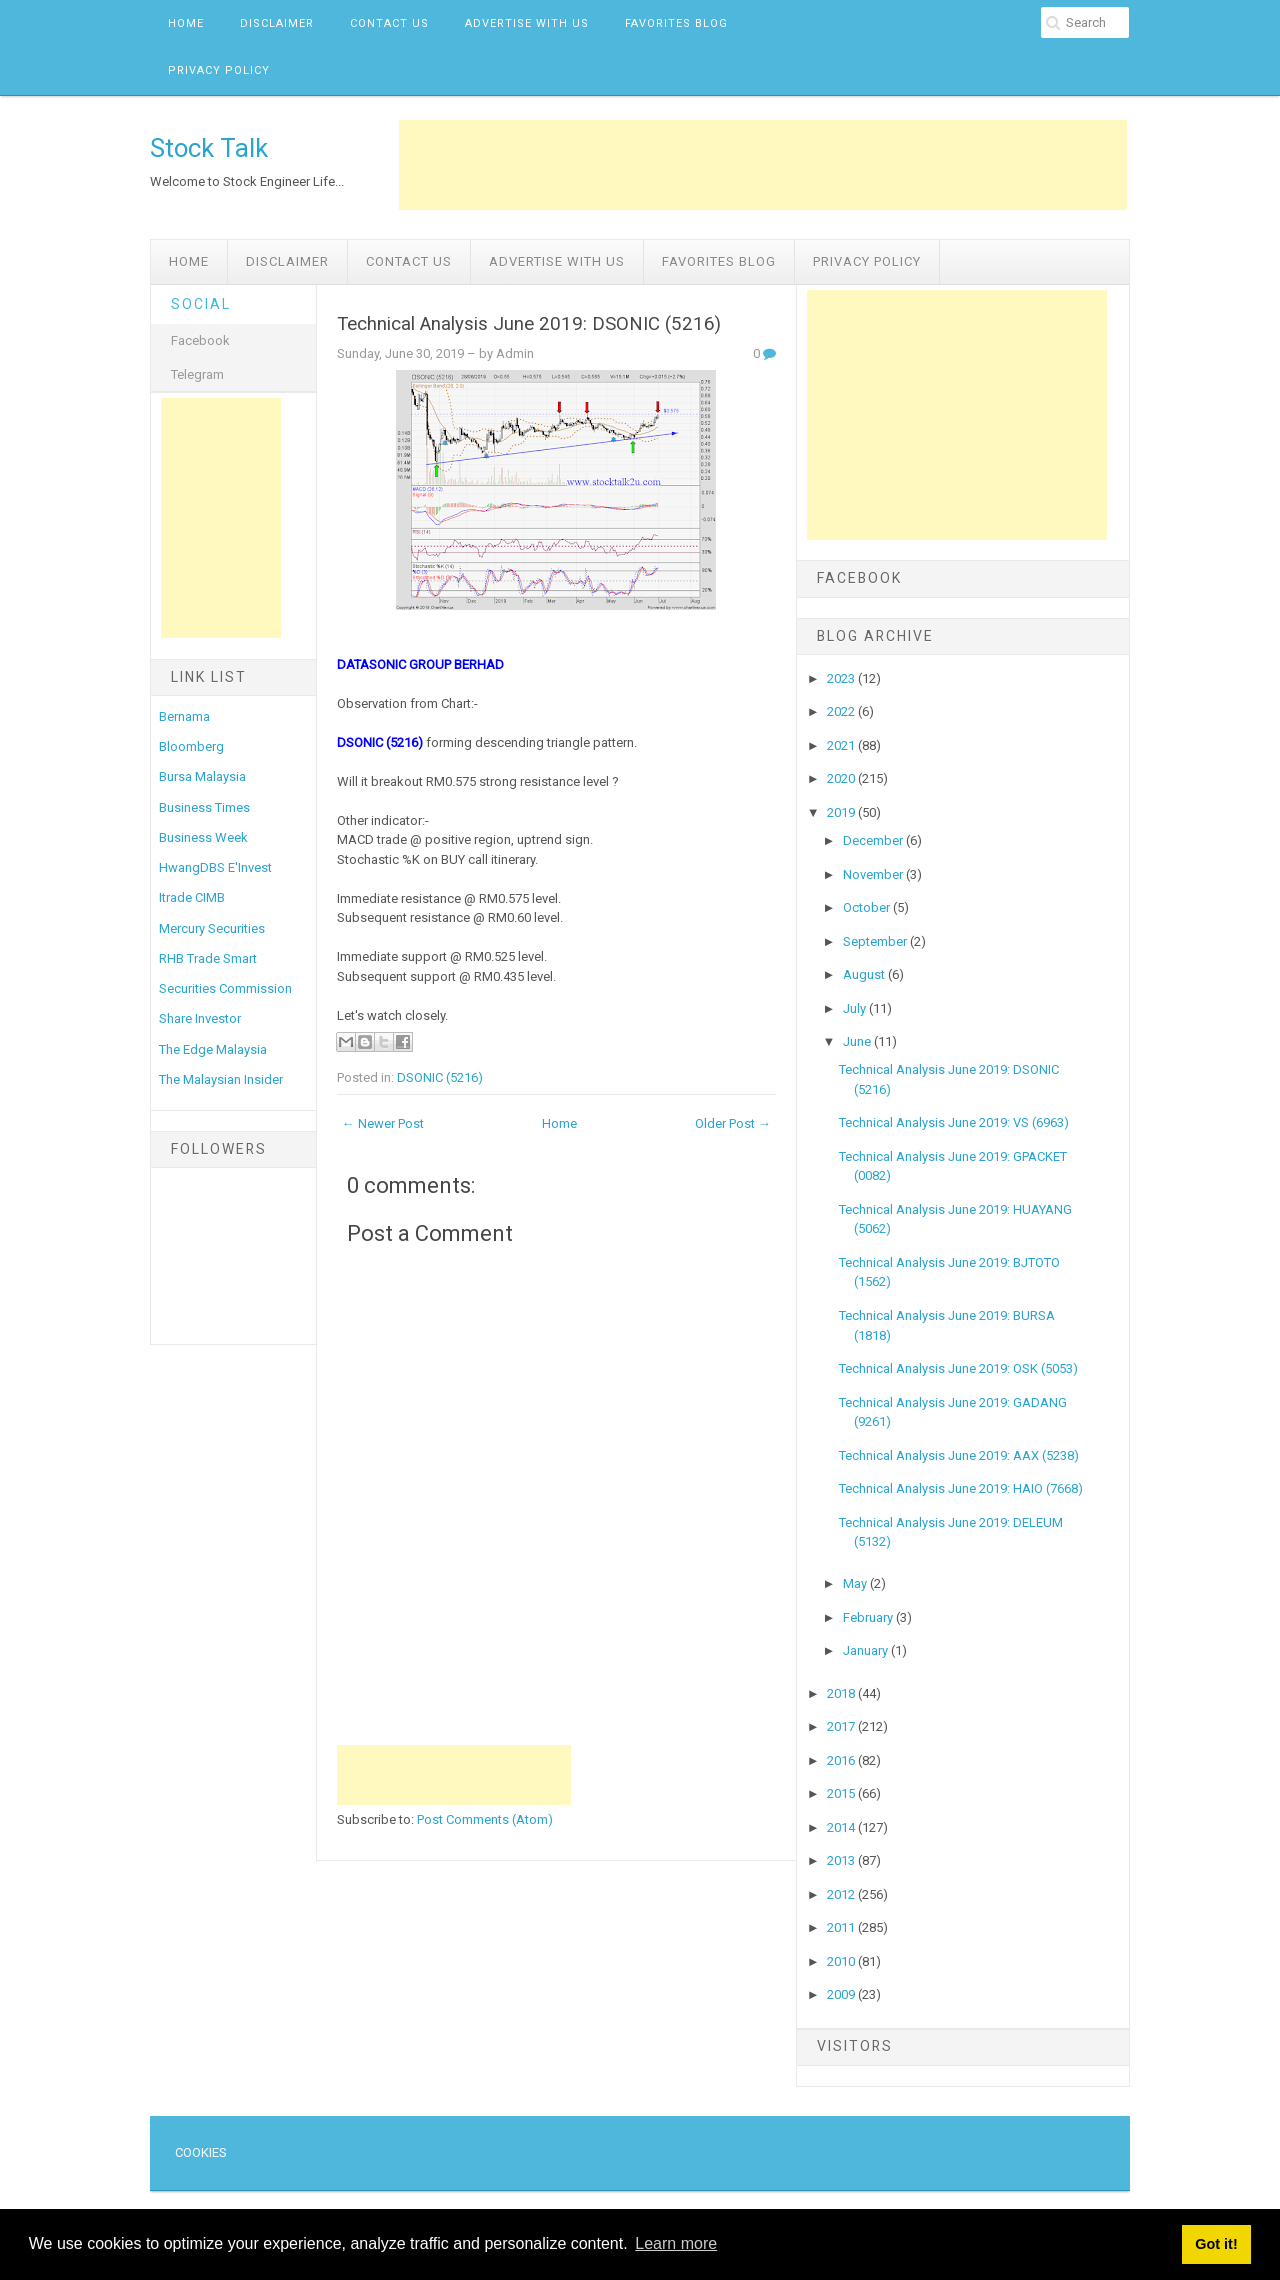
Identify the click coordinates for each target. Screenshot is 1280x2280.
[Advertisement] (763, 165)
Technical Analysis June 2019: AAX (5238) (959, 1455)
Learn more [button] (676, 2243)
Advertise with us (527, 23)
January (867, 1650)
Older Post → (733, 1123)
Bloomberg (191, 746)
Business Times (204, 807)
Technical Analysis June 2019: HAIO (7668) (961, 1488)
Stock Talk (209, 148)
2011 (842, 1927)
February (869, 1617)
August (865, 974)
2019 (842, 812)
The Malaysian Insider (221, 1079)
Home (186, 23)
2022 (842, 711)
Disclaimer (277, 23)
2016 (842, 1760)
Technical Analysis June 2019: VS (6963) (954, 1122)
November (874, 874)
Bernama (184, 716)
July (856, 1008)
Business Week (203, 837)
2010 (842, 1961)
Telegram (197, 374)
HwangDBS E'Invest (215, 867)
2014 (842, 1827)
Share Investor (200, 1018)
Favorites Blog (676, 23)
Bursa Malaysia (202, 776)
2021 (842, 745)
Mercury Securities (212, 928)
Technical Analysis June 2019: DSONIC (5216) (529, 324)
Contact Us (389, 23)
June (858, 1041)
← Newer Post (383, 1123)
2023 (842, 678)
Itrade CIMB (192, 897)
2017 (842, 1726)
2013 (842, 1860)
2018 (842, 1693)
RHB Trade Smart (208, 958)
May (856, 1583)
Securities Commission (225, 988)
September (876, 941)
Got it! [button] (1216, 2244)
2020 (842, 778)
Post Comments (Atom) (485, 1819)
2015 (842, 1793)
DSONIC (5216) (440, 1077)
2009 (842, 1994)
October (868, 907)
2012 (842, 1894)
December (874, 840)
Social (201, 304)
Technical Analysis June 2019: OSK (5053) (958, 1368)
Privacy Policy (219, 70)
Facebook (200, 340)
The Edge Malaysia (213, 1049)
